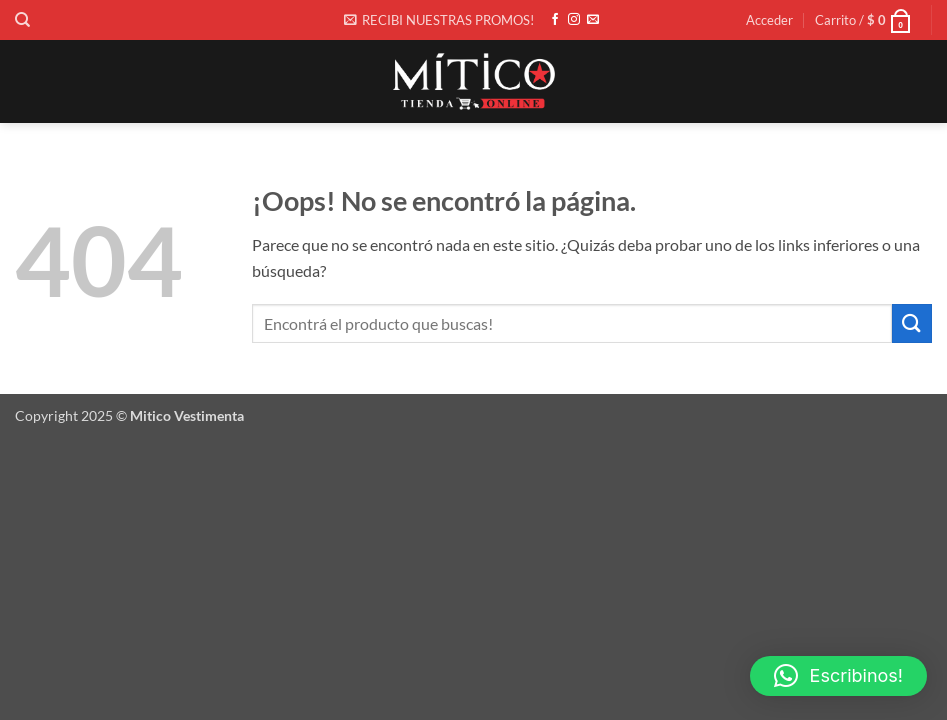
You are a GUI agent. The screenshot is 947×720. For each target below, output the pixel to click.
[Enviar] (912, 323)
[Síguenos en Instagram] (574, 20)
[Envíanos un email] (593, 20)
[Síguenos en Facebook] (555, 20)
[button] (439, 20)
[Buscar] (22, 20)
